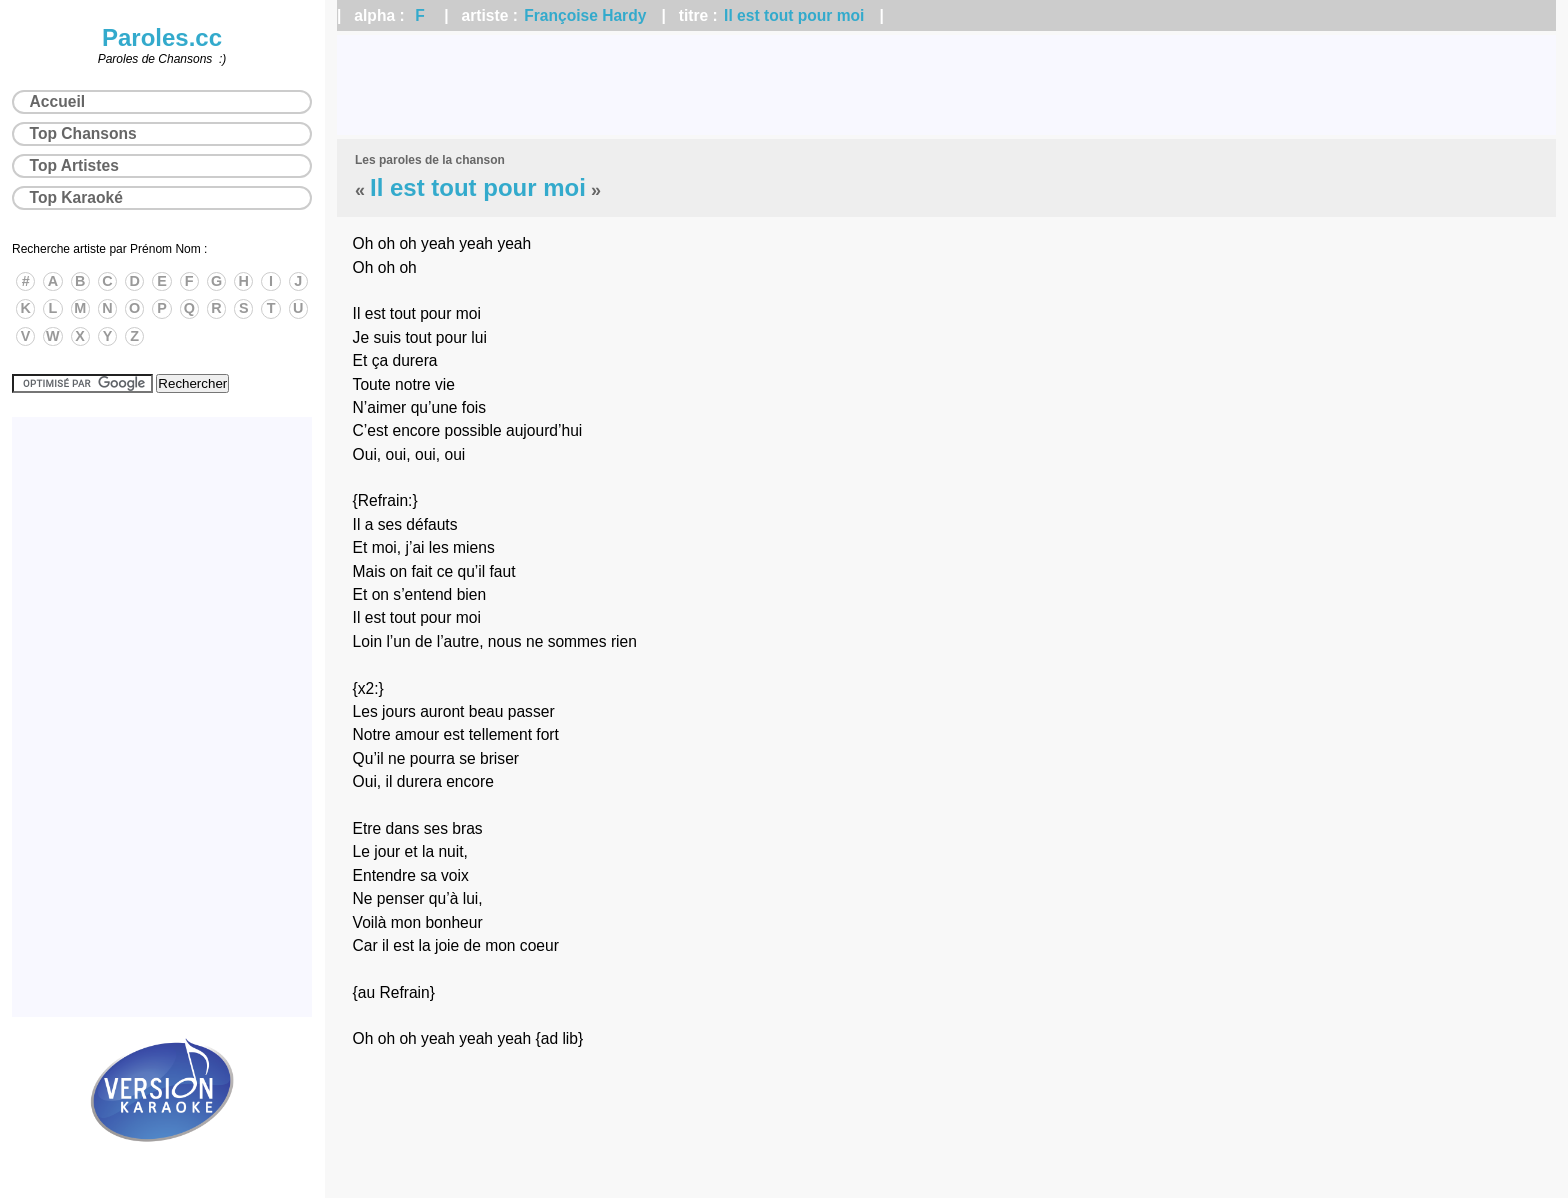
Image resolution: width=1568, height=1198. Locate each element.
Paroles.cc (162, 37)
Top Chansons (83, 133)
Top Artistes (74, 165)
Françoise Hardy (585, 15)
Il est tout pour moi (794, 15)
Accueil (57, 101)
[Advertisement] (947, 85)
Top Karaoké (76, 197)
